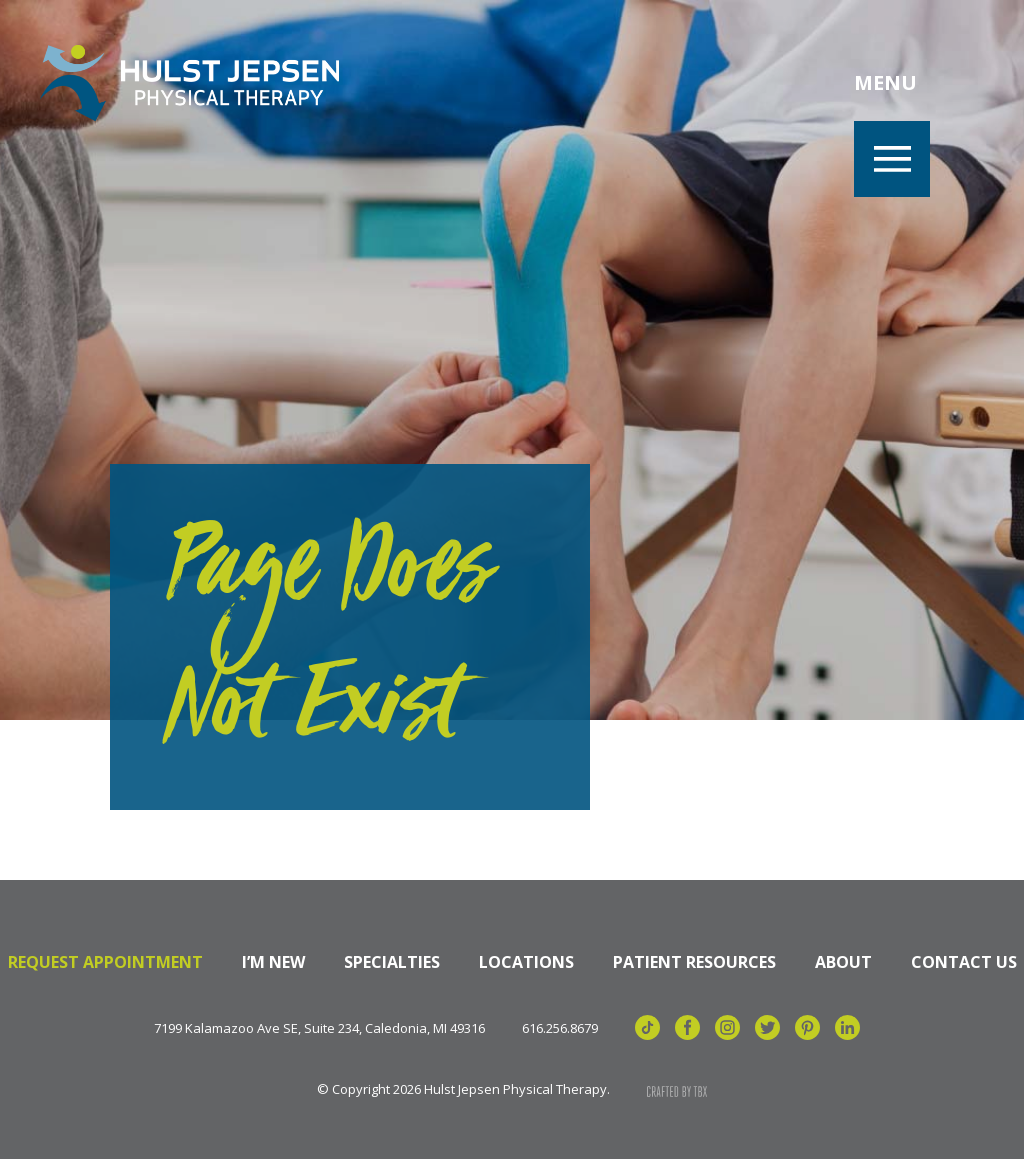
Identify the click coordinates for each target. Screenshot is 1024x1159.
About (843, 962)
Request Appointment (105, 962)
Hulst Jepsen (189, 83)
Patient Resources (694, 962)
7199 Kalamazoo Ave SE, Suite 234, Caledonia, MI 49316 (319, 1028)
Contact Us (964, 962)
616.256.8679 (560, 1028)
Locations (526, 962)
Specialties (392, 962)
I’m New (273, 962)
